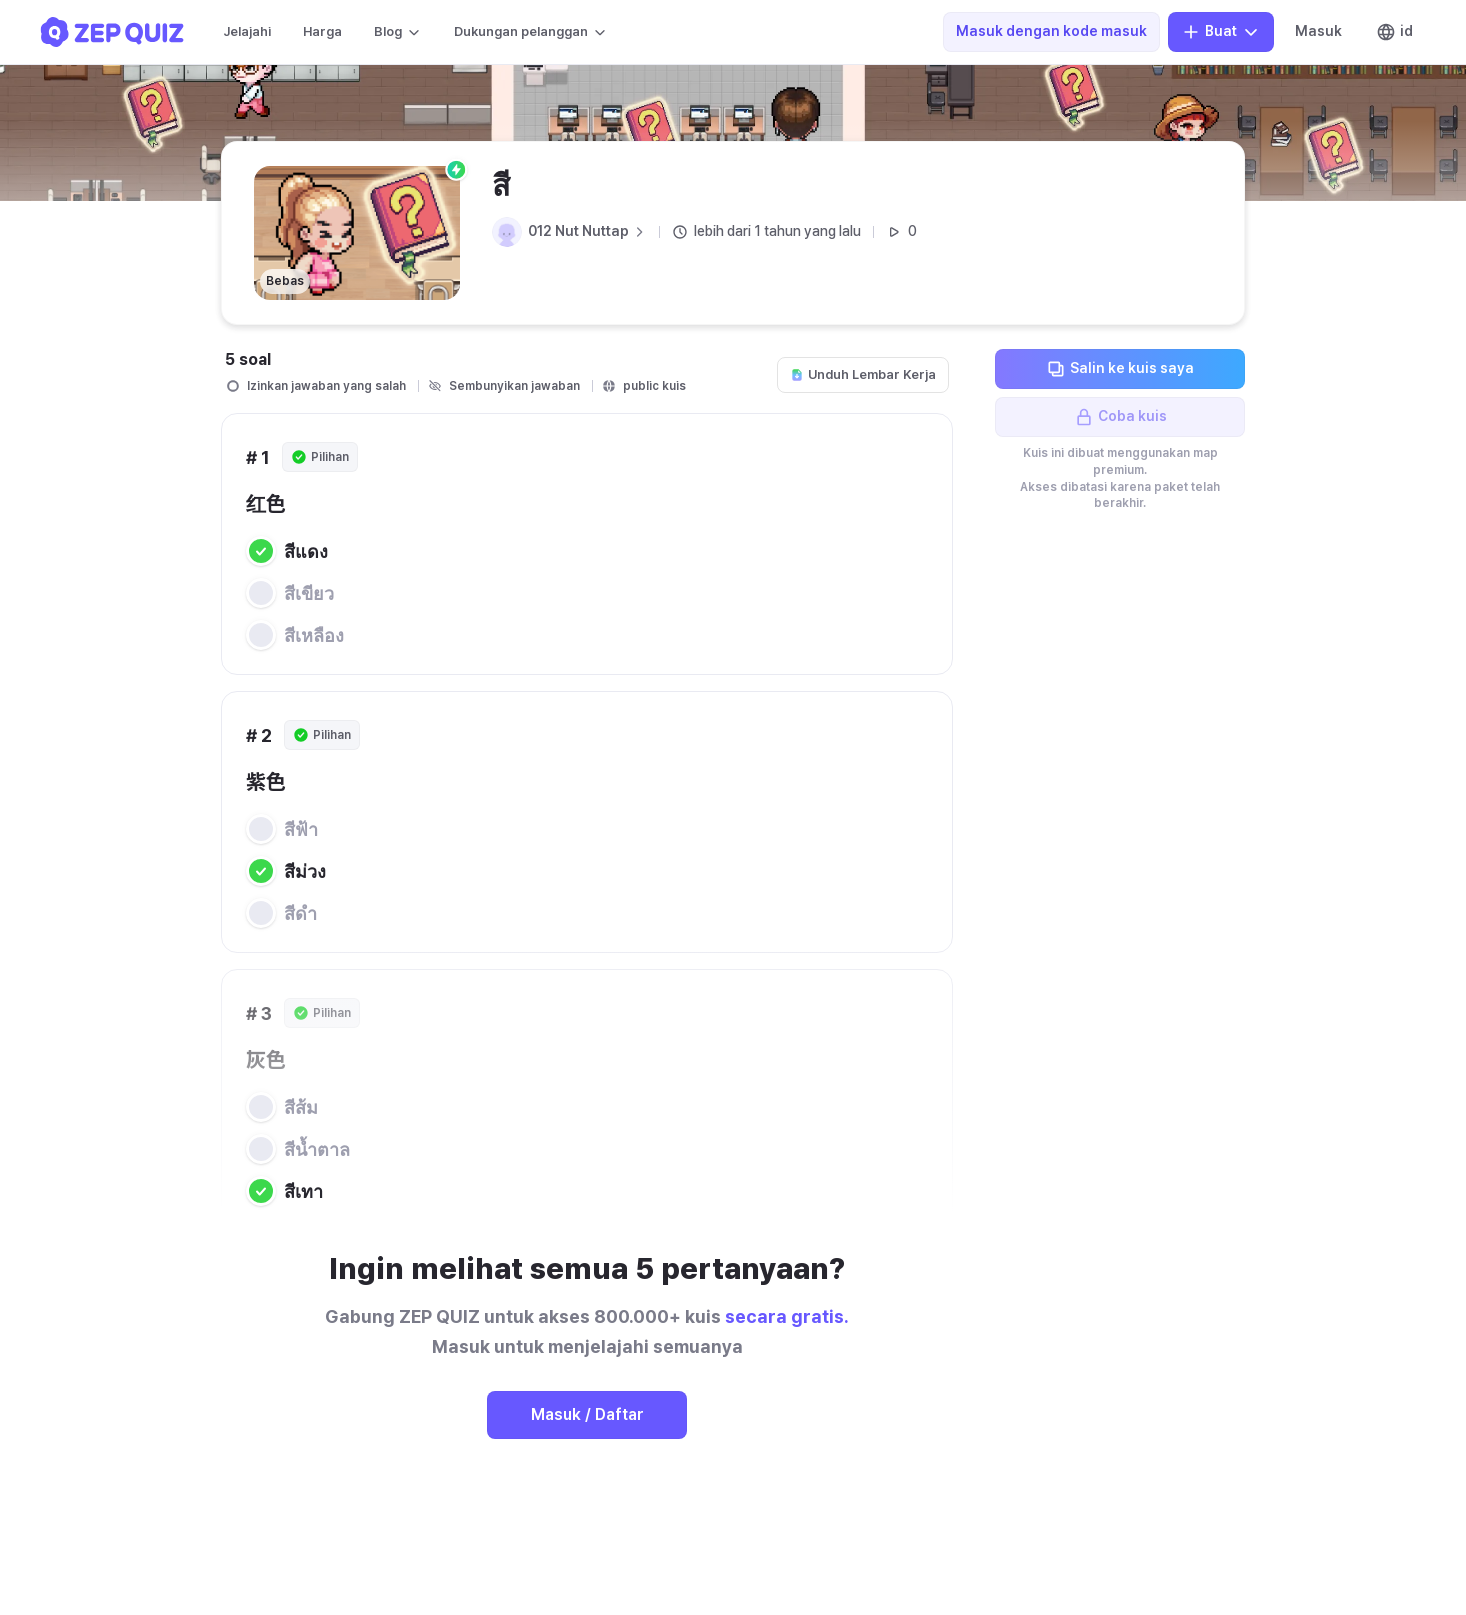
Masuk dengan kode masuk (1051, 31)
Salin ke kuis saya (1120, 369)
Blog (398, 32)
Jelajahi (247, 31)
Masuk (1318, 31)
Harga (322, 31)
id (1394, 32)
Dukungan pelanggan (531, 32)
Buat (1221, 32)
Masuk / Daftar (587, 1414)
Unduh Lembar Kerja (863, 374)
